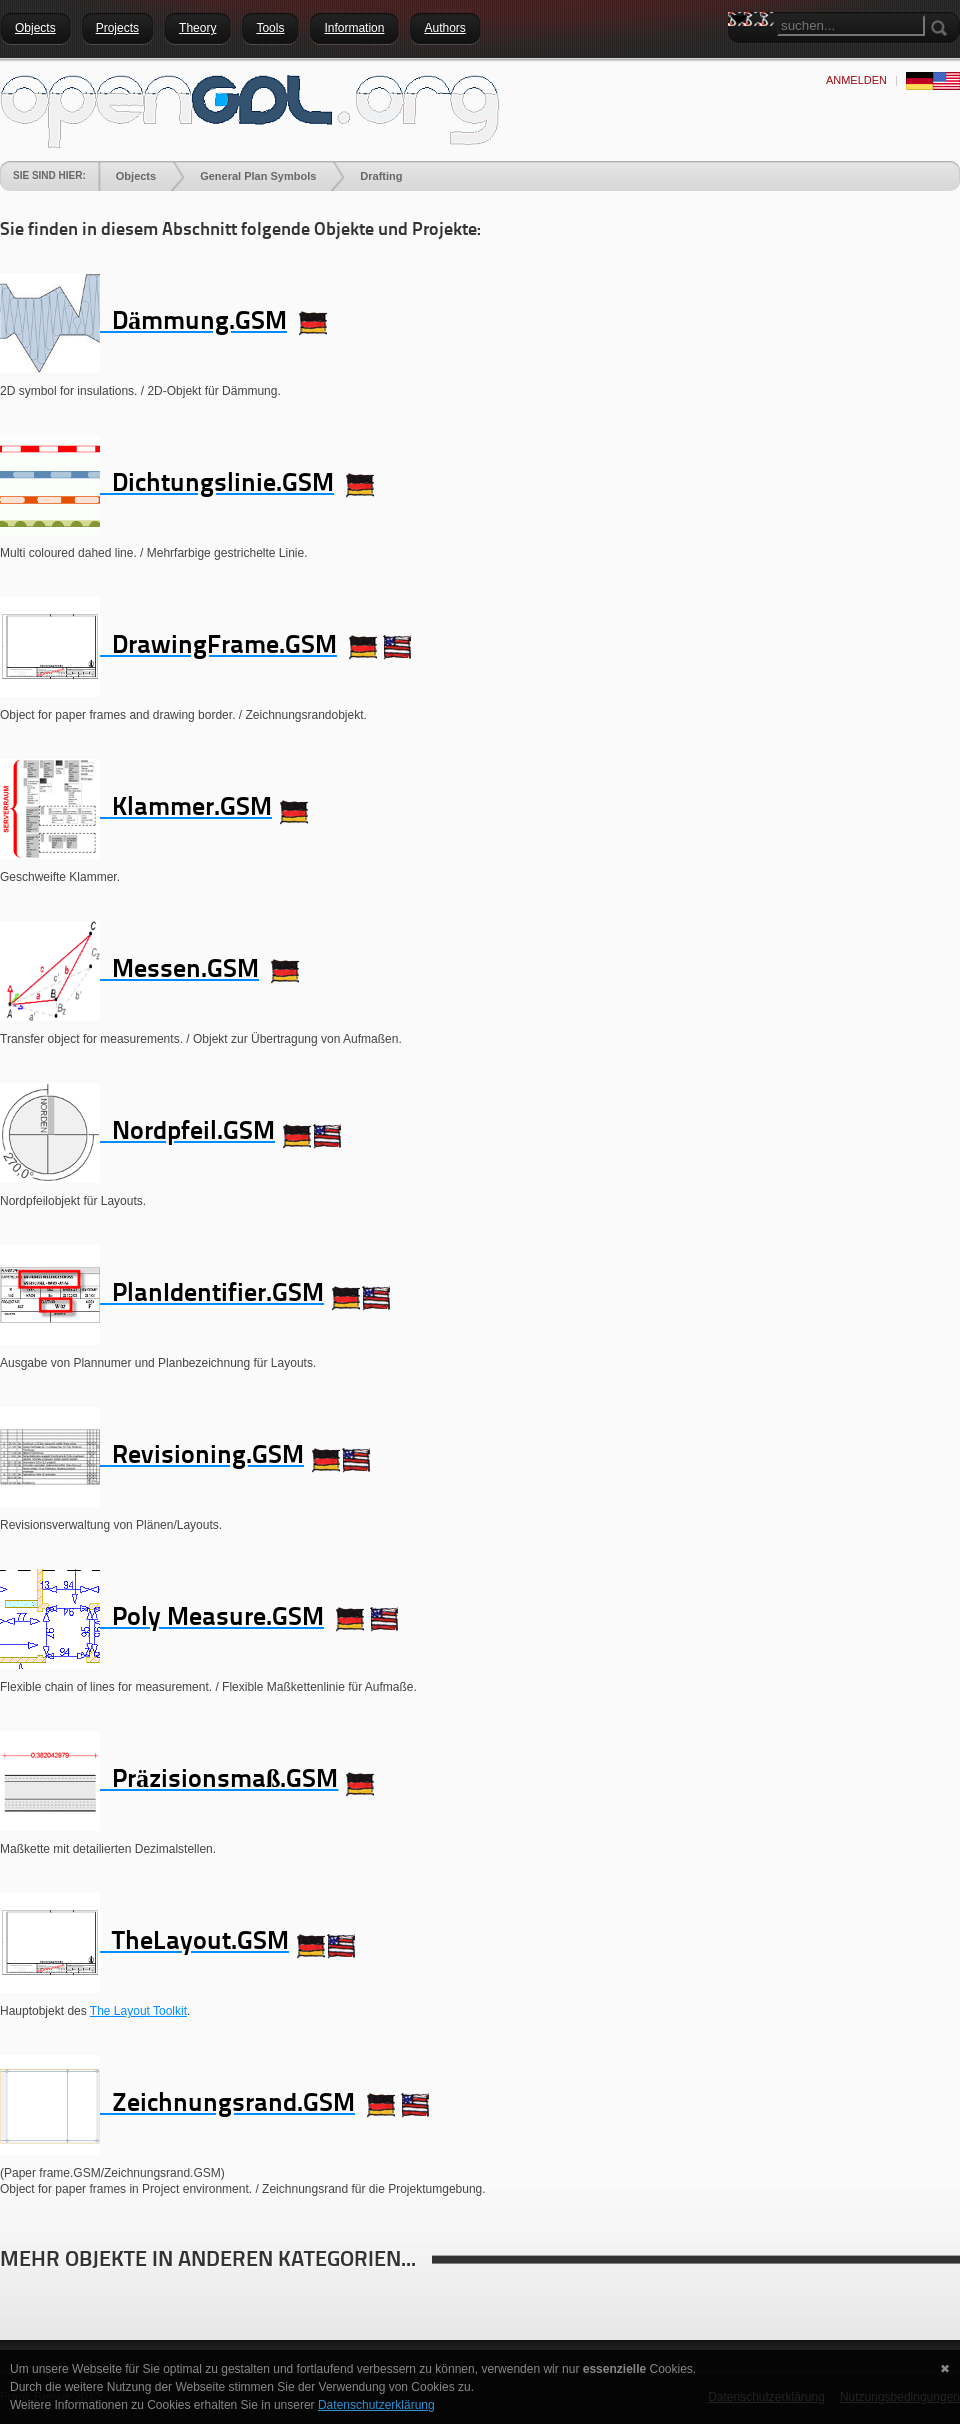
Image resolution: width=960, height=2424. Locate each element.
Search (743, 55)
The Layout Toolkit (138, 2011)
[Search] (851, 25)
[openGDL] (250, 109)
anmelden (856, 80)
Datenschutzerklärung (376, 2405)
